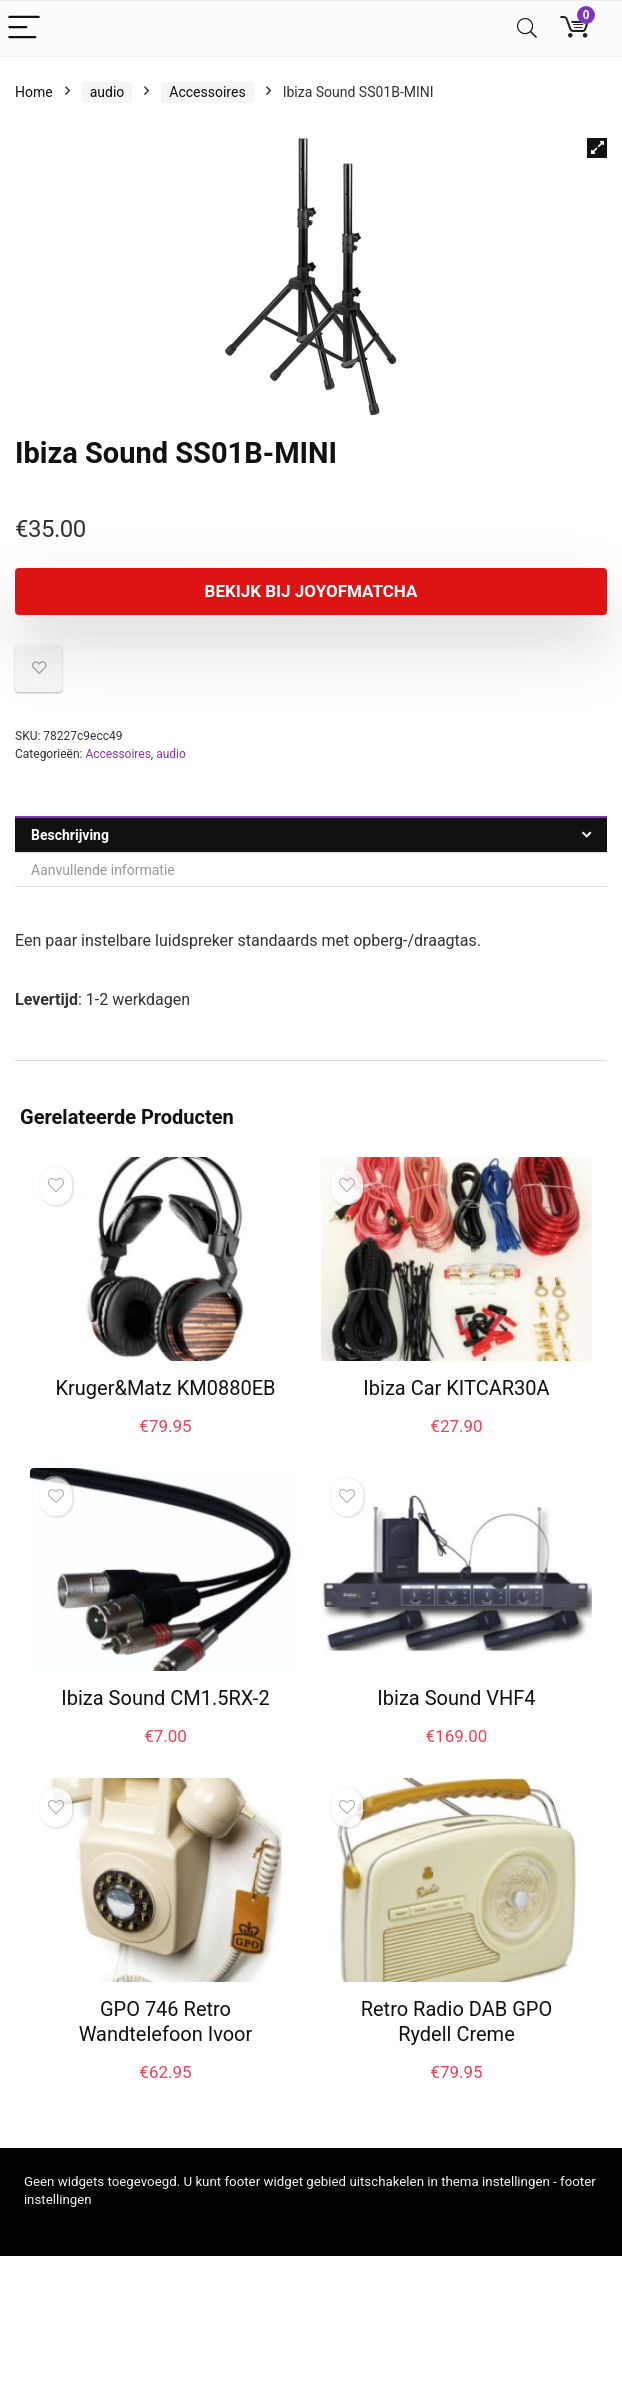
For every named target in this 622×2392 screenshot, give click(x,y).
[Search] (527, 28)
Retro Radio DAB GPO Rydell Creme (457, 2021)
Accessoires (207, 92)
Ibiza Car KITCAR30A (456, 1388)
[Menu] (24, 28)
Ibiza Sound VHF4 (456, 1698)
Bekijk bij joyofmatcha (311, 591)
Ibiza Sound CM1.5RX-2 (165, 1698)
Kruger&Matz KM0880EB (165, 1388)
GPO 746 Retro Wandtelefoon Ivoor (166, 2021)
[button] (597, 148)
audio (107, 92)
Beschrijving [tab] (70, 835)
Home (34, 92)
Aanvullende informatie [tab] (103, 870)
